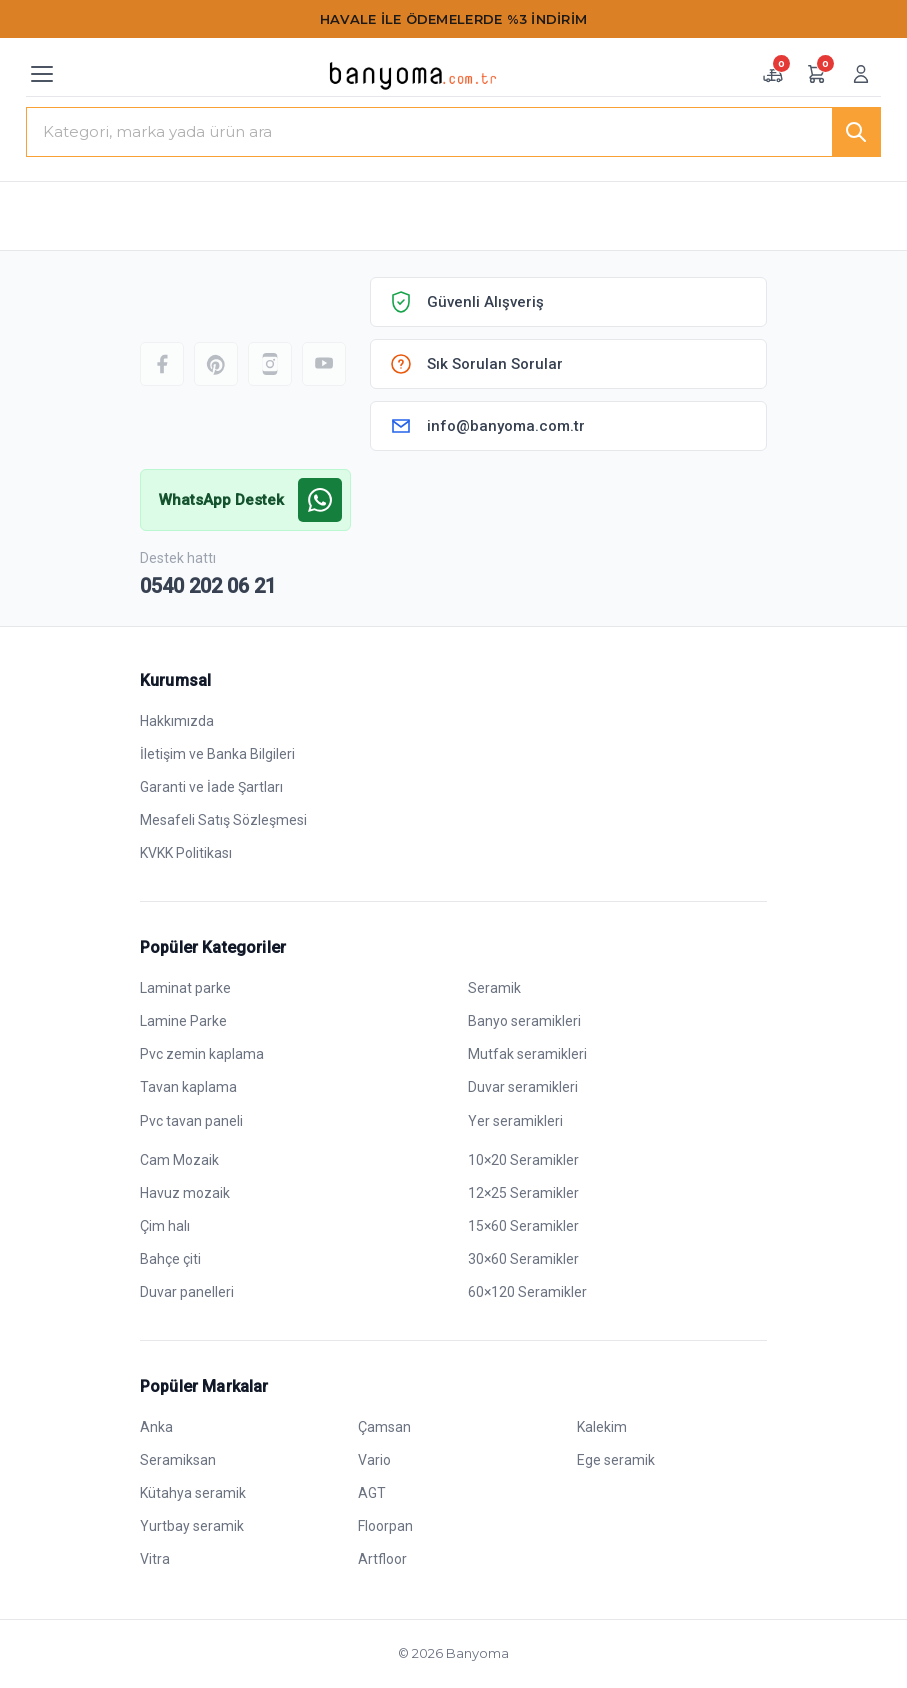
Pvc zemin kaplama (202, 1054)
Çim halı (165, 1226)
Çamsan (384, 1427)
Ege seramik (616, 1460)
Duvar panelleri (187, 1292)
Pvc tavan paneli (191, 1121)
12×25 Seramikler (523, 1193)
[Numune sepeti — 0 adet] (773, 74)
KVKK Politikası (186, 853)
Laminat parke (185, 988)
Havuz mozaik (185, 1193)
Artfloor (382, 1559)
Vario (374, 1460)
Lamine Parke (183, 1021)
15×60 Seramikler (523, 1226)
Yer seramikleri (515, 1121)
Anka (156, 1427)
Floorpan (385, 1526)
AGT (372, 1493)
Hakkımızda (177, 721)
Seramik (494, 988)
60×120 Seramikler (527, 1292)
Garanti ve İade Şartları (211, 787)
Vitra (155, 1559)
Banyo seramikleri (524, 1021)
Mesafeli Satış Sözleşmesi (223, 820)
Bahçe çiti (170, 1259)
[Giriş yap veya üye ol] (861, 74)
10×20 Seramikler (523, 1160)
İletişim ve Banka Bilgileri (217, 754)
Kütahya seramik (193, 1493)
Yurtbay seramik (192, 1526)
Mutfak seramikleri (527, 1054)
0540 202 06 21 (208, 586)
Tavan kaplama (188, 1087)
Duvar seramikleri (523, 1087)
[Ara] (856, 132)
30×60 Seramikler (523, 1259)
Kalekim (602, 1427)
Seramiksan (178, 1460)
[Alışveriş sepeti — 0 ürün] (817, 74)
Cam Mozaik (179, 1160)
